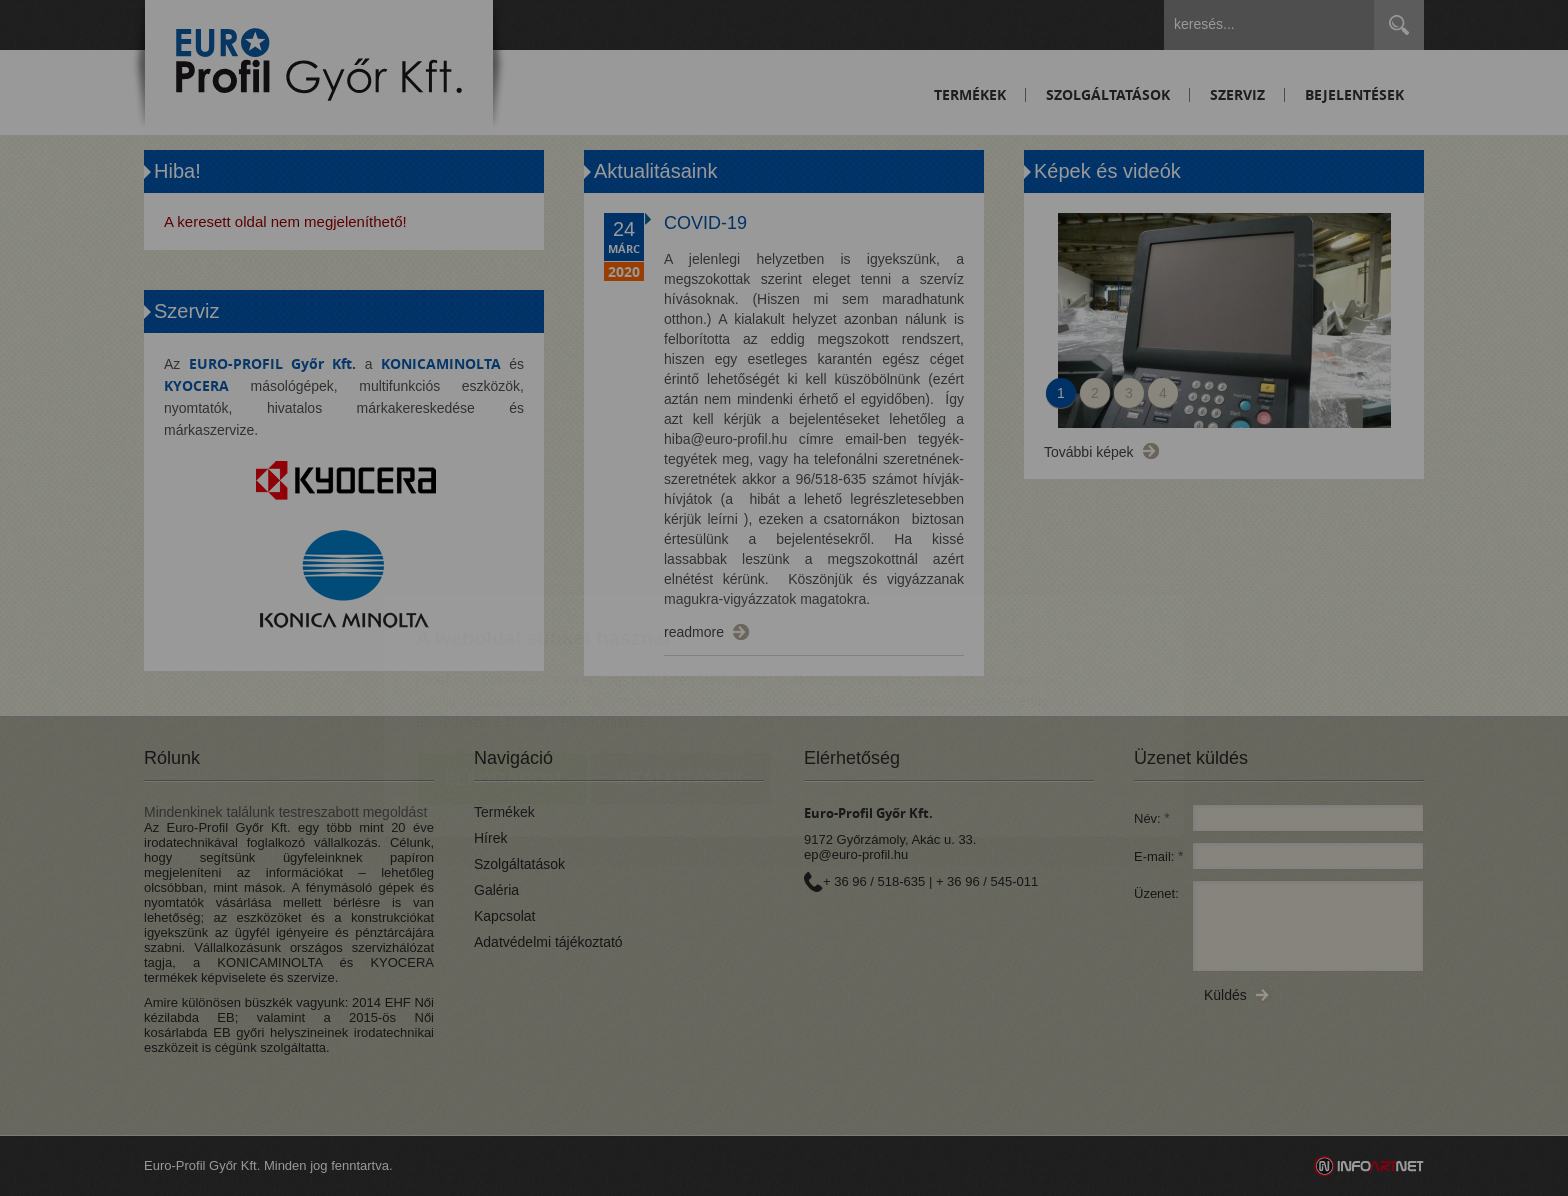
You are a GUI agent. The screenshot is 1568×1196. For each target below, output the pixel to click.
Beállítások (681, 661)
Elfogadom (502, 661)
